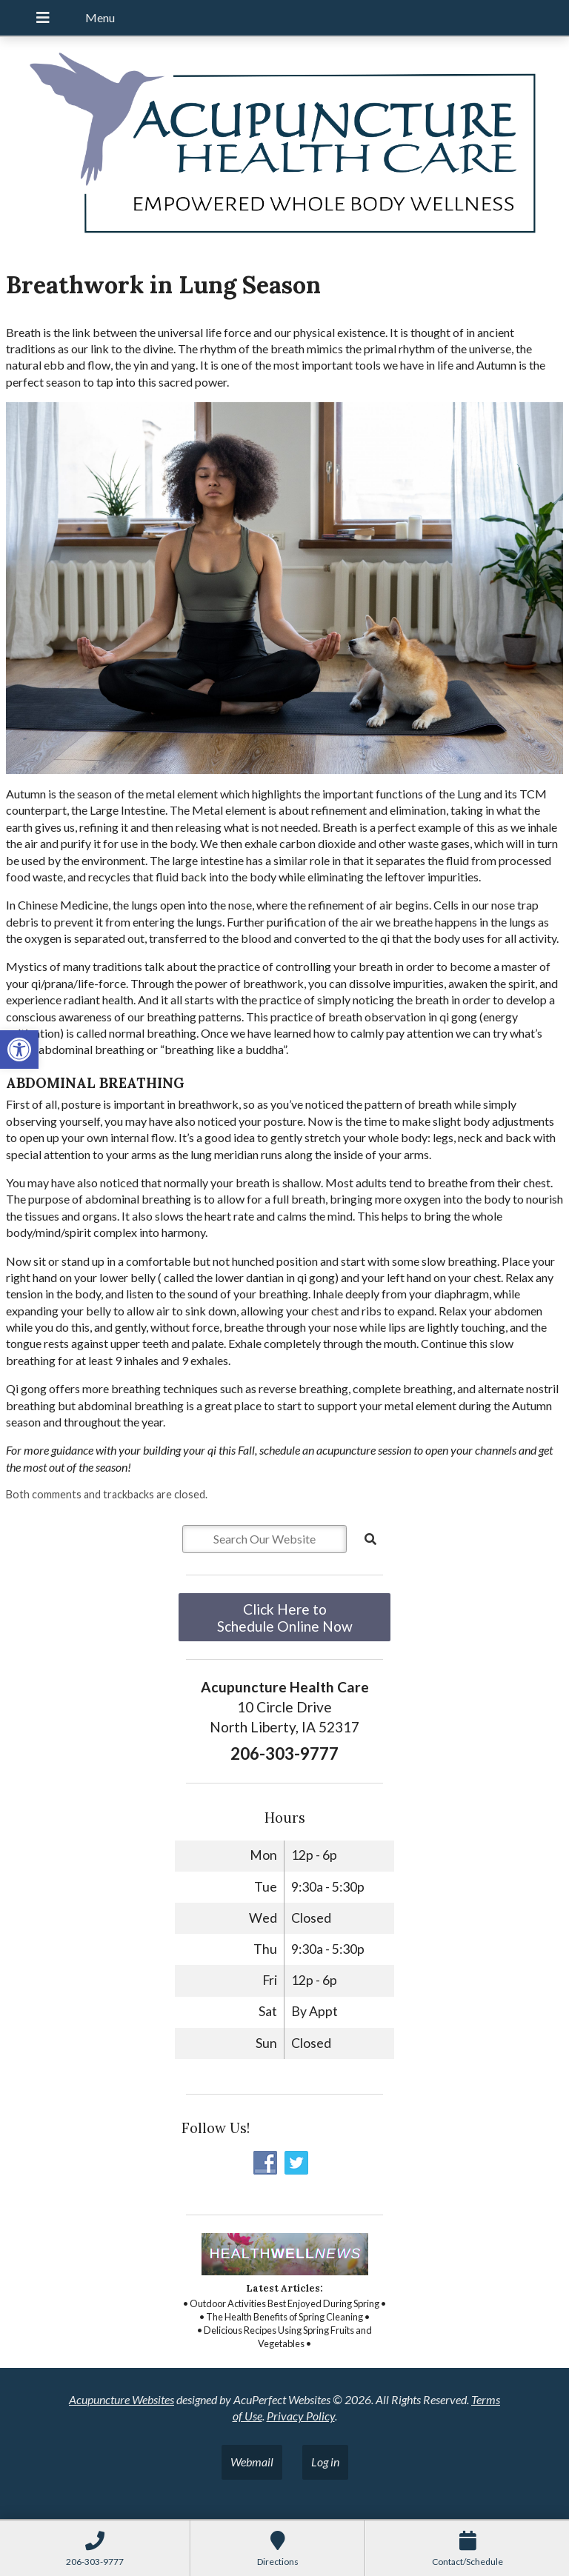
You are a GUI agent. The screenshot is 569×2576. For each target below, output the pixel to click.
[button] (19, 1049)
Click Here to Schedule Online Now (285, 1618)
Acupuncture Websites (121, 2399)
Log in (325, 2462)
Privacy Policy (301, 2416)
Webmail (251, 2462)
